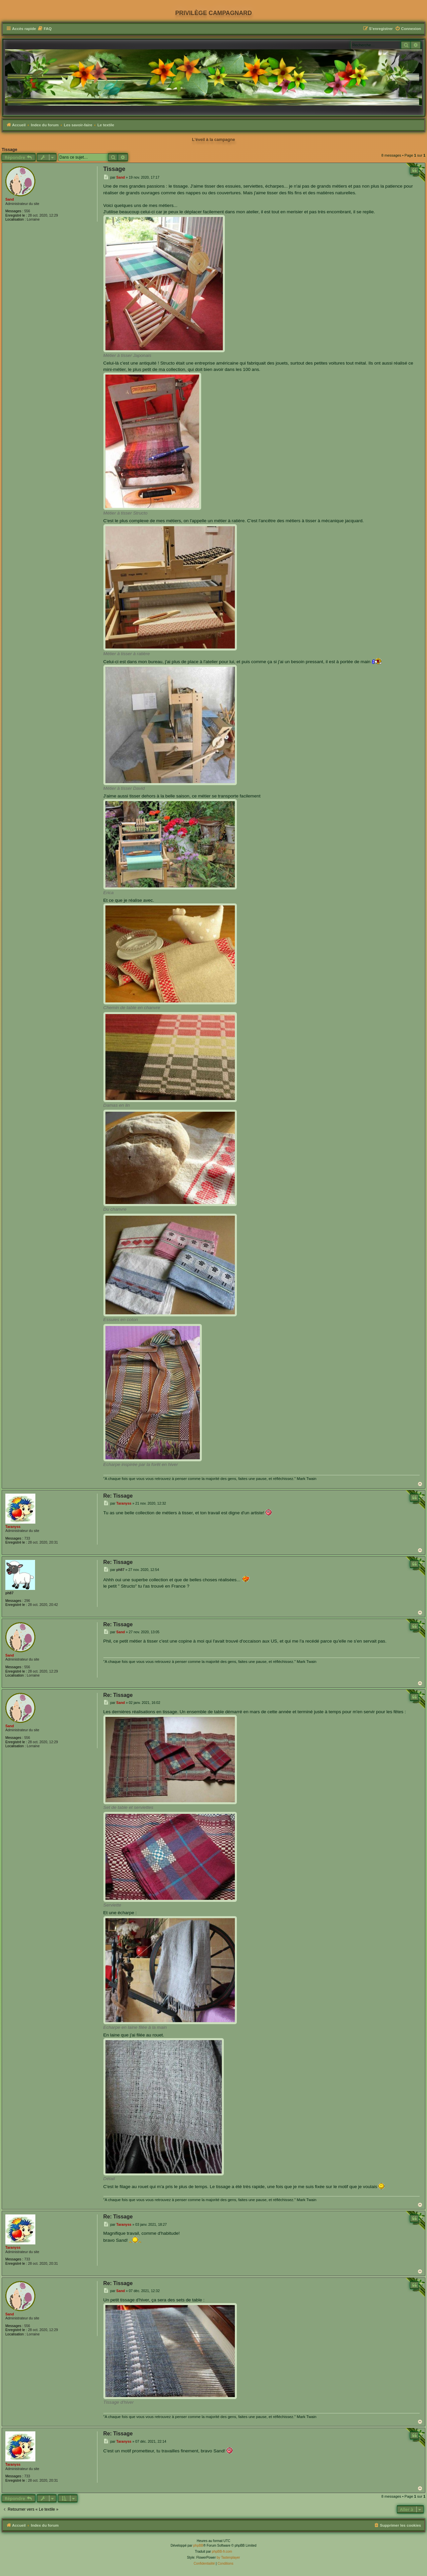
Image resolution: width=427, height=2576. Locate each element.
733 (27, 1538)
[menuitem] (45, 29)
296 (27, 1601)
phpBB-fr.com (222, 2551)
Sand (9, 199)
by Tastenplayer (228, 2557)
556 (27, 211)
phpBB (198, 2545)
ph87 (9, 1593)
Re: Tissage (118, 1496)
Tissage (9, 149)
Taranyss (12, 1527)
